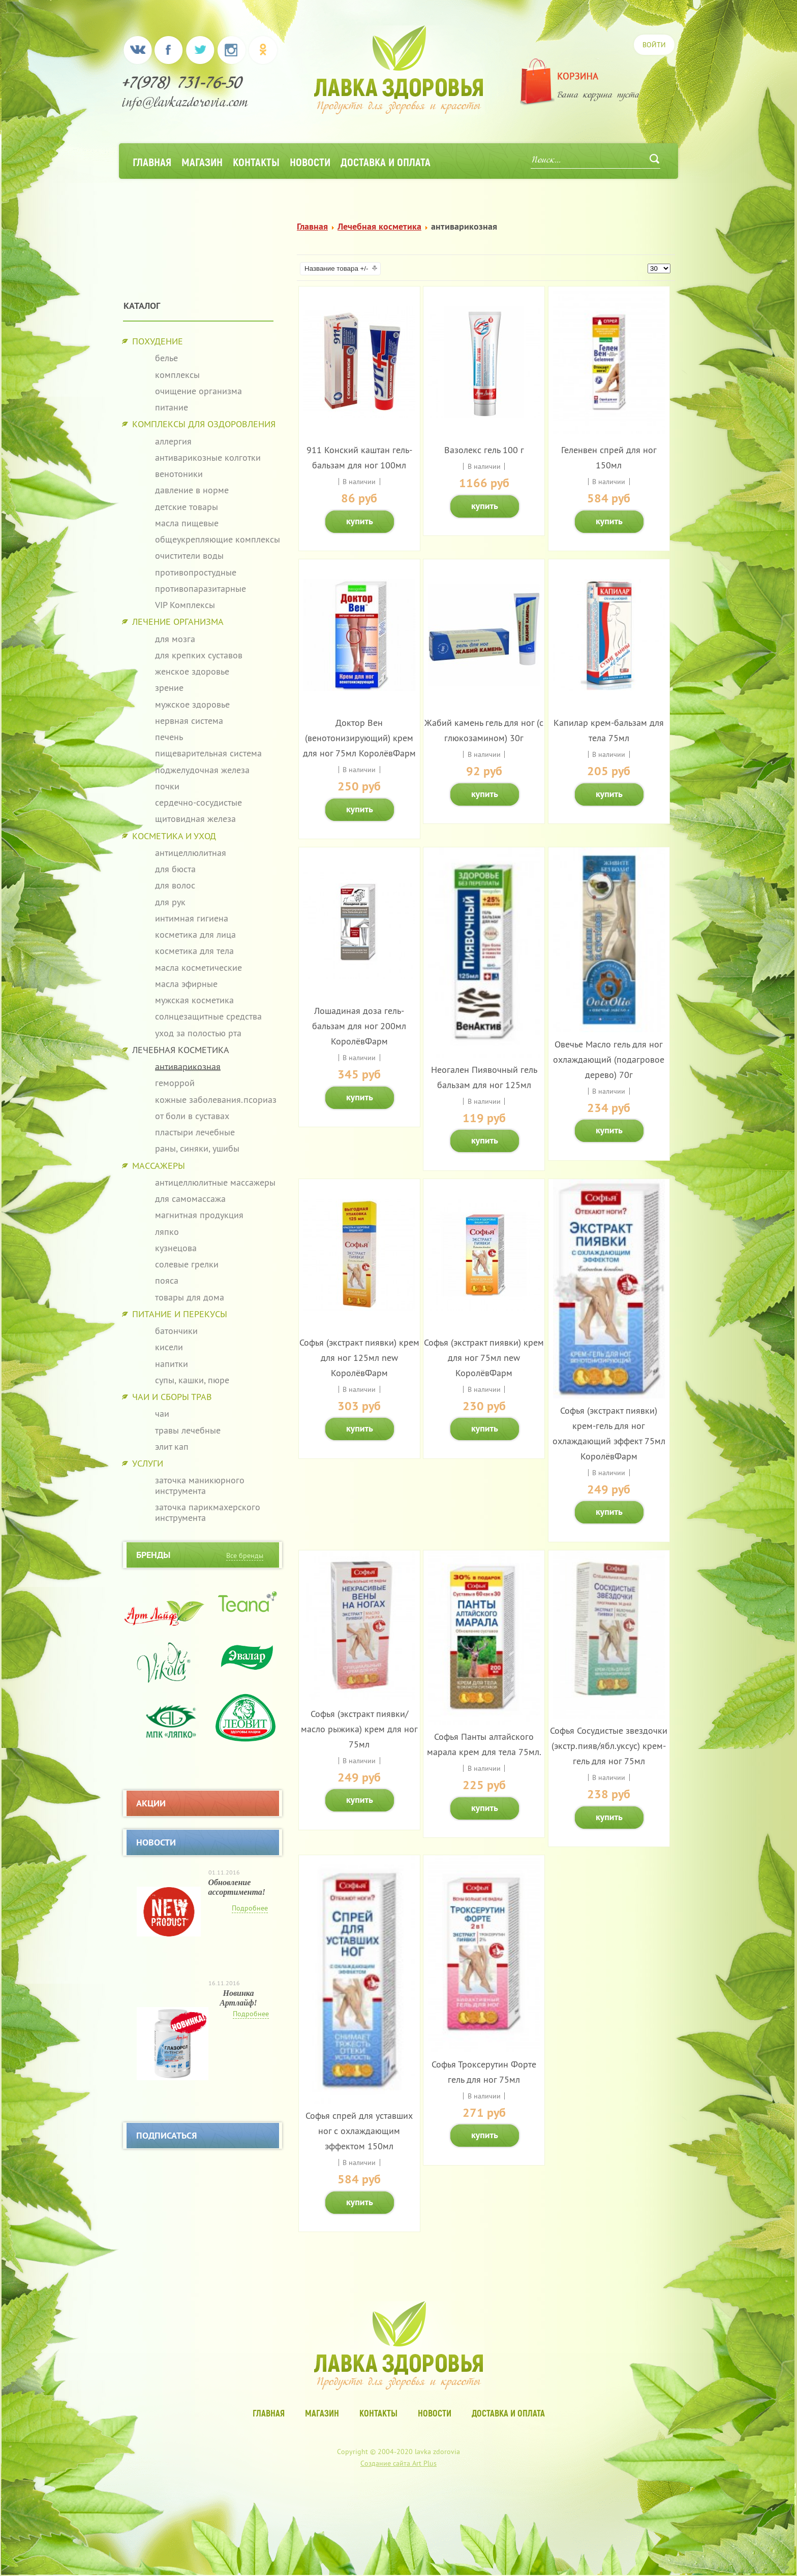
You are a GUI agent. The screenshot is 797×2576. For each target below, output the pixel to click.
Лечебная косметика (379, 226)
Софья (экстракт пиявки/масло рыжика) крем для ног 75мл (359, 1729)
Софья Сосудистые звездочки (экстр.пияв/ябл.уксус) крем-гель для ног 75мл (608, 1746)
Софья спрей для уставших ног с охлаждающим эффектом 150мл (359, 2131)
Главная (152, 161)
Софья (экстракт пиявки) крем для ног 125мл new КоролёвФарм (359, 1358)
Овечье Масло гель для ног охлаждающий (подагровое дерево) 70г (608, 1059)
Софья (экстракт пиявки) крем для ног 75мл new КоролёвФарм (484, 1358)
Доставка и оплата (386, 161)
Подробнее (250, 1908)
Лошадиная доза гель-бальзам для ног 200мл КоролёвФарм (359, 1026)
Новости (310, 161)
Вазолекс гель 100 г (484, 450)
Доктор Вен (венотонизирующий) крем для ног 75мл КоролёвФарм (359, 738)
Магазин (202, 161)
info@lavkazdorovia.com (185, 104)
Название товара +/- (336, 268)
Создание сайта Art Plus (398, 2463)
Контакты (256, 161)
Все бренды (244, 1555)
